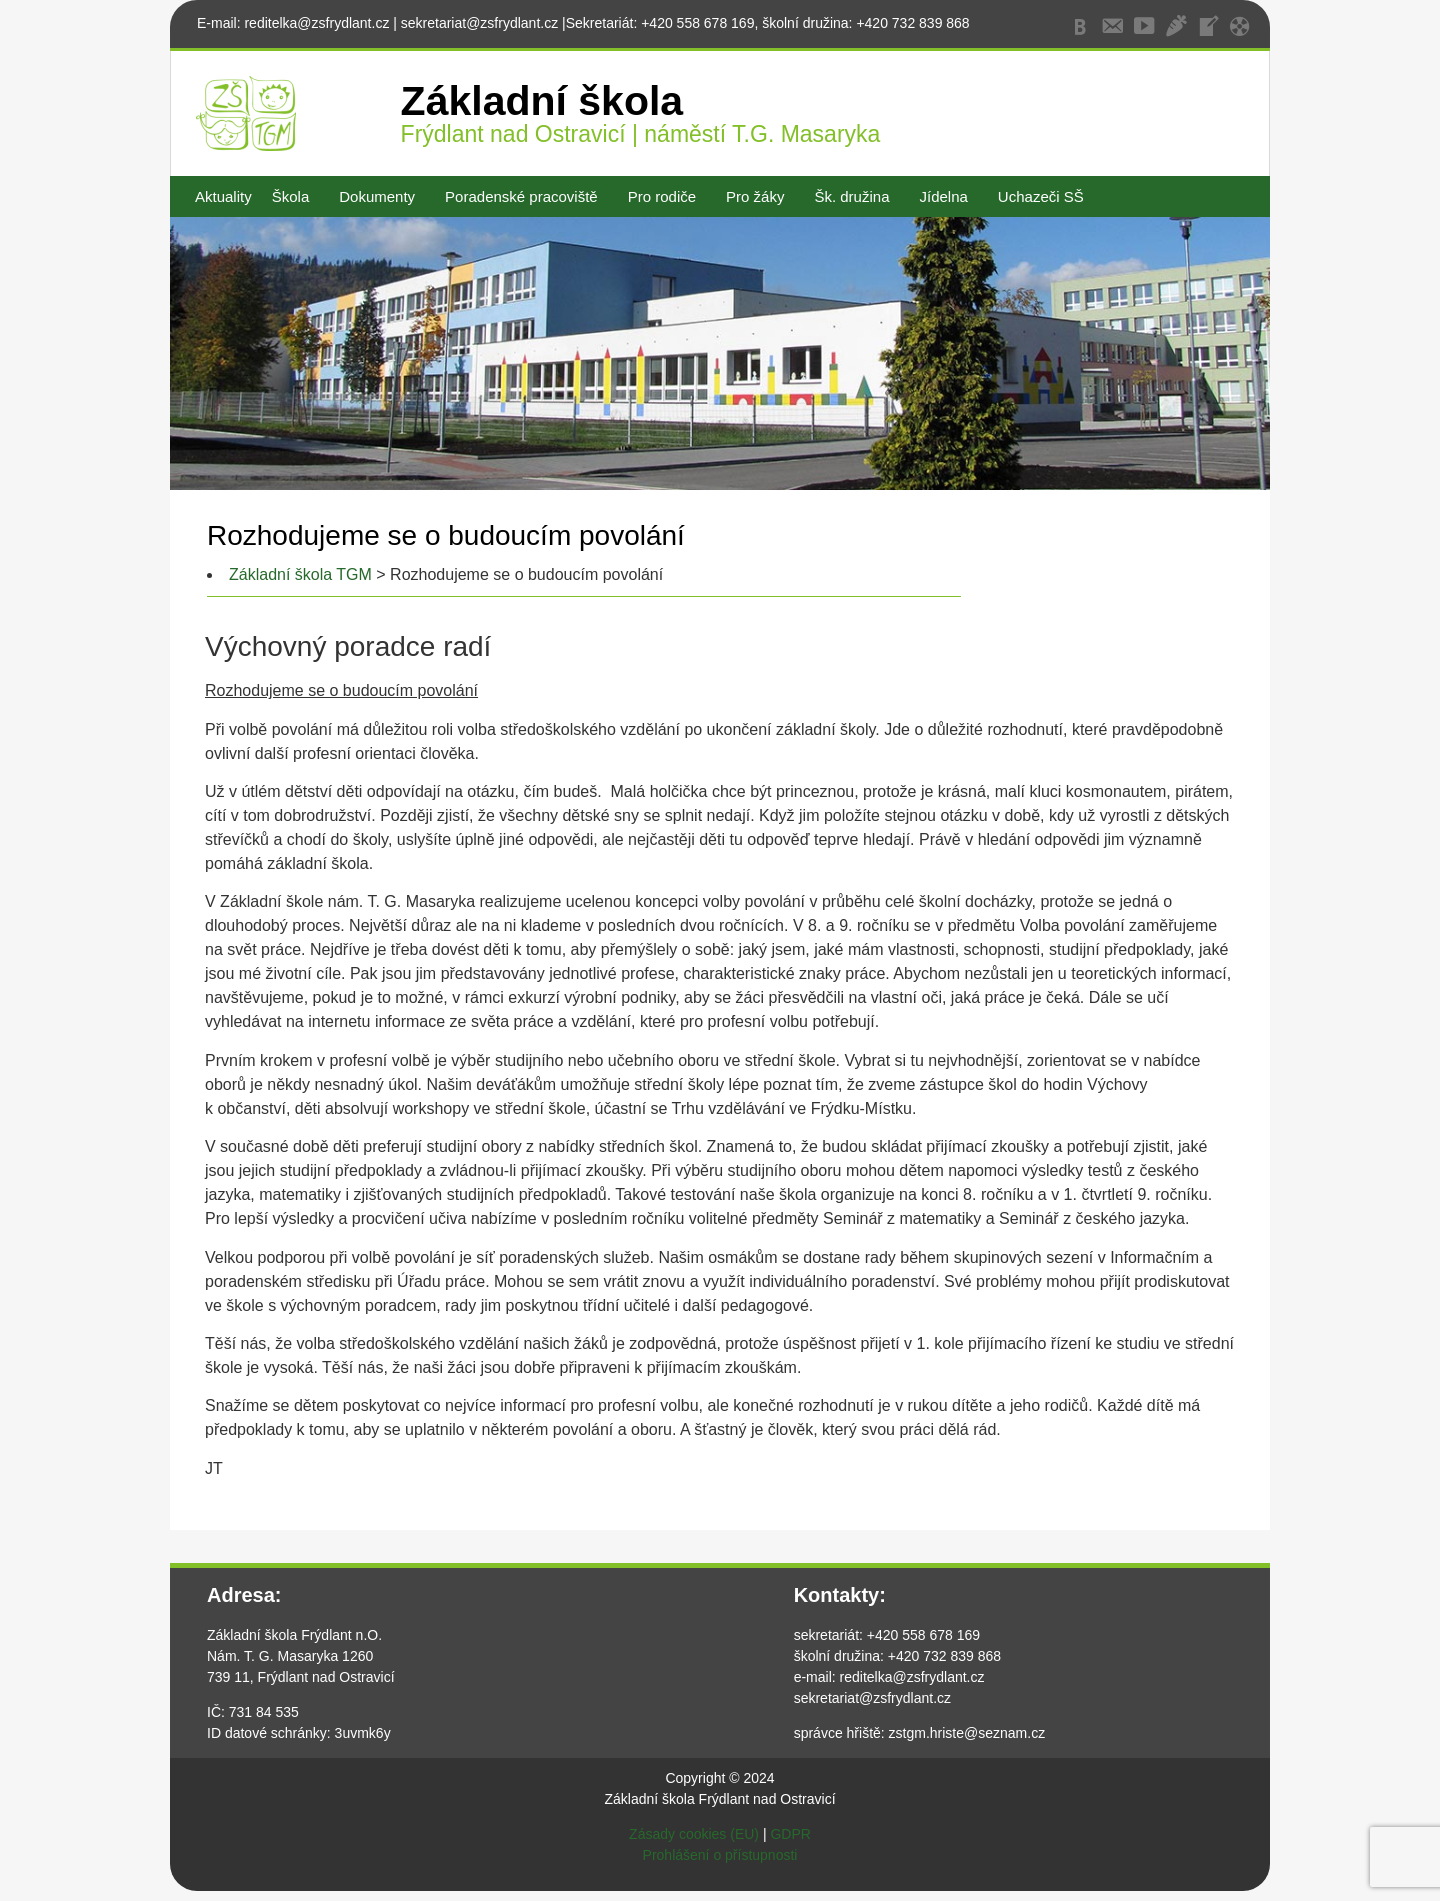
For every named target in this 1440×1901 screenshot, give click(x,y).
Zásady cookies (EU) (694, 1834)
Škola (291, 196)
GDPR (790, 1834)
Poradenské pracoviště (521, 196)
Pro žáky (755, 196)
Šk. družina (851, 196)
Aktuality (223, 196)
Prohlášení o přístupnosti (720, 1855)
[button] (296, 196)
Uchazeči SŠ (1041, 196)
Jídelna (943, 196)
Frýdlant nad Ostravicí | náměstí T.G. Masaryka (641, 134)
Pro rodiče (662, 196)
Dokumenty (377, 196)
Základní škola (542, 101)
